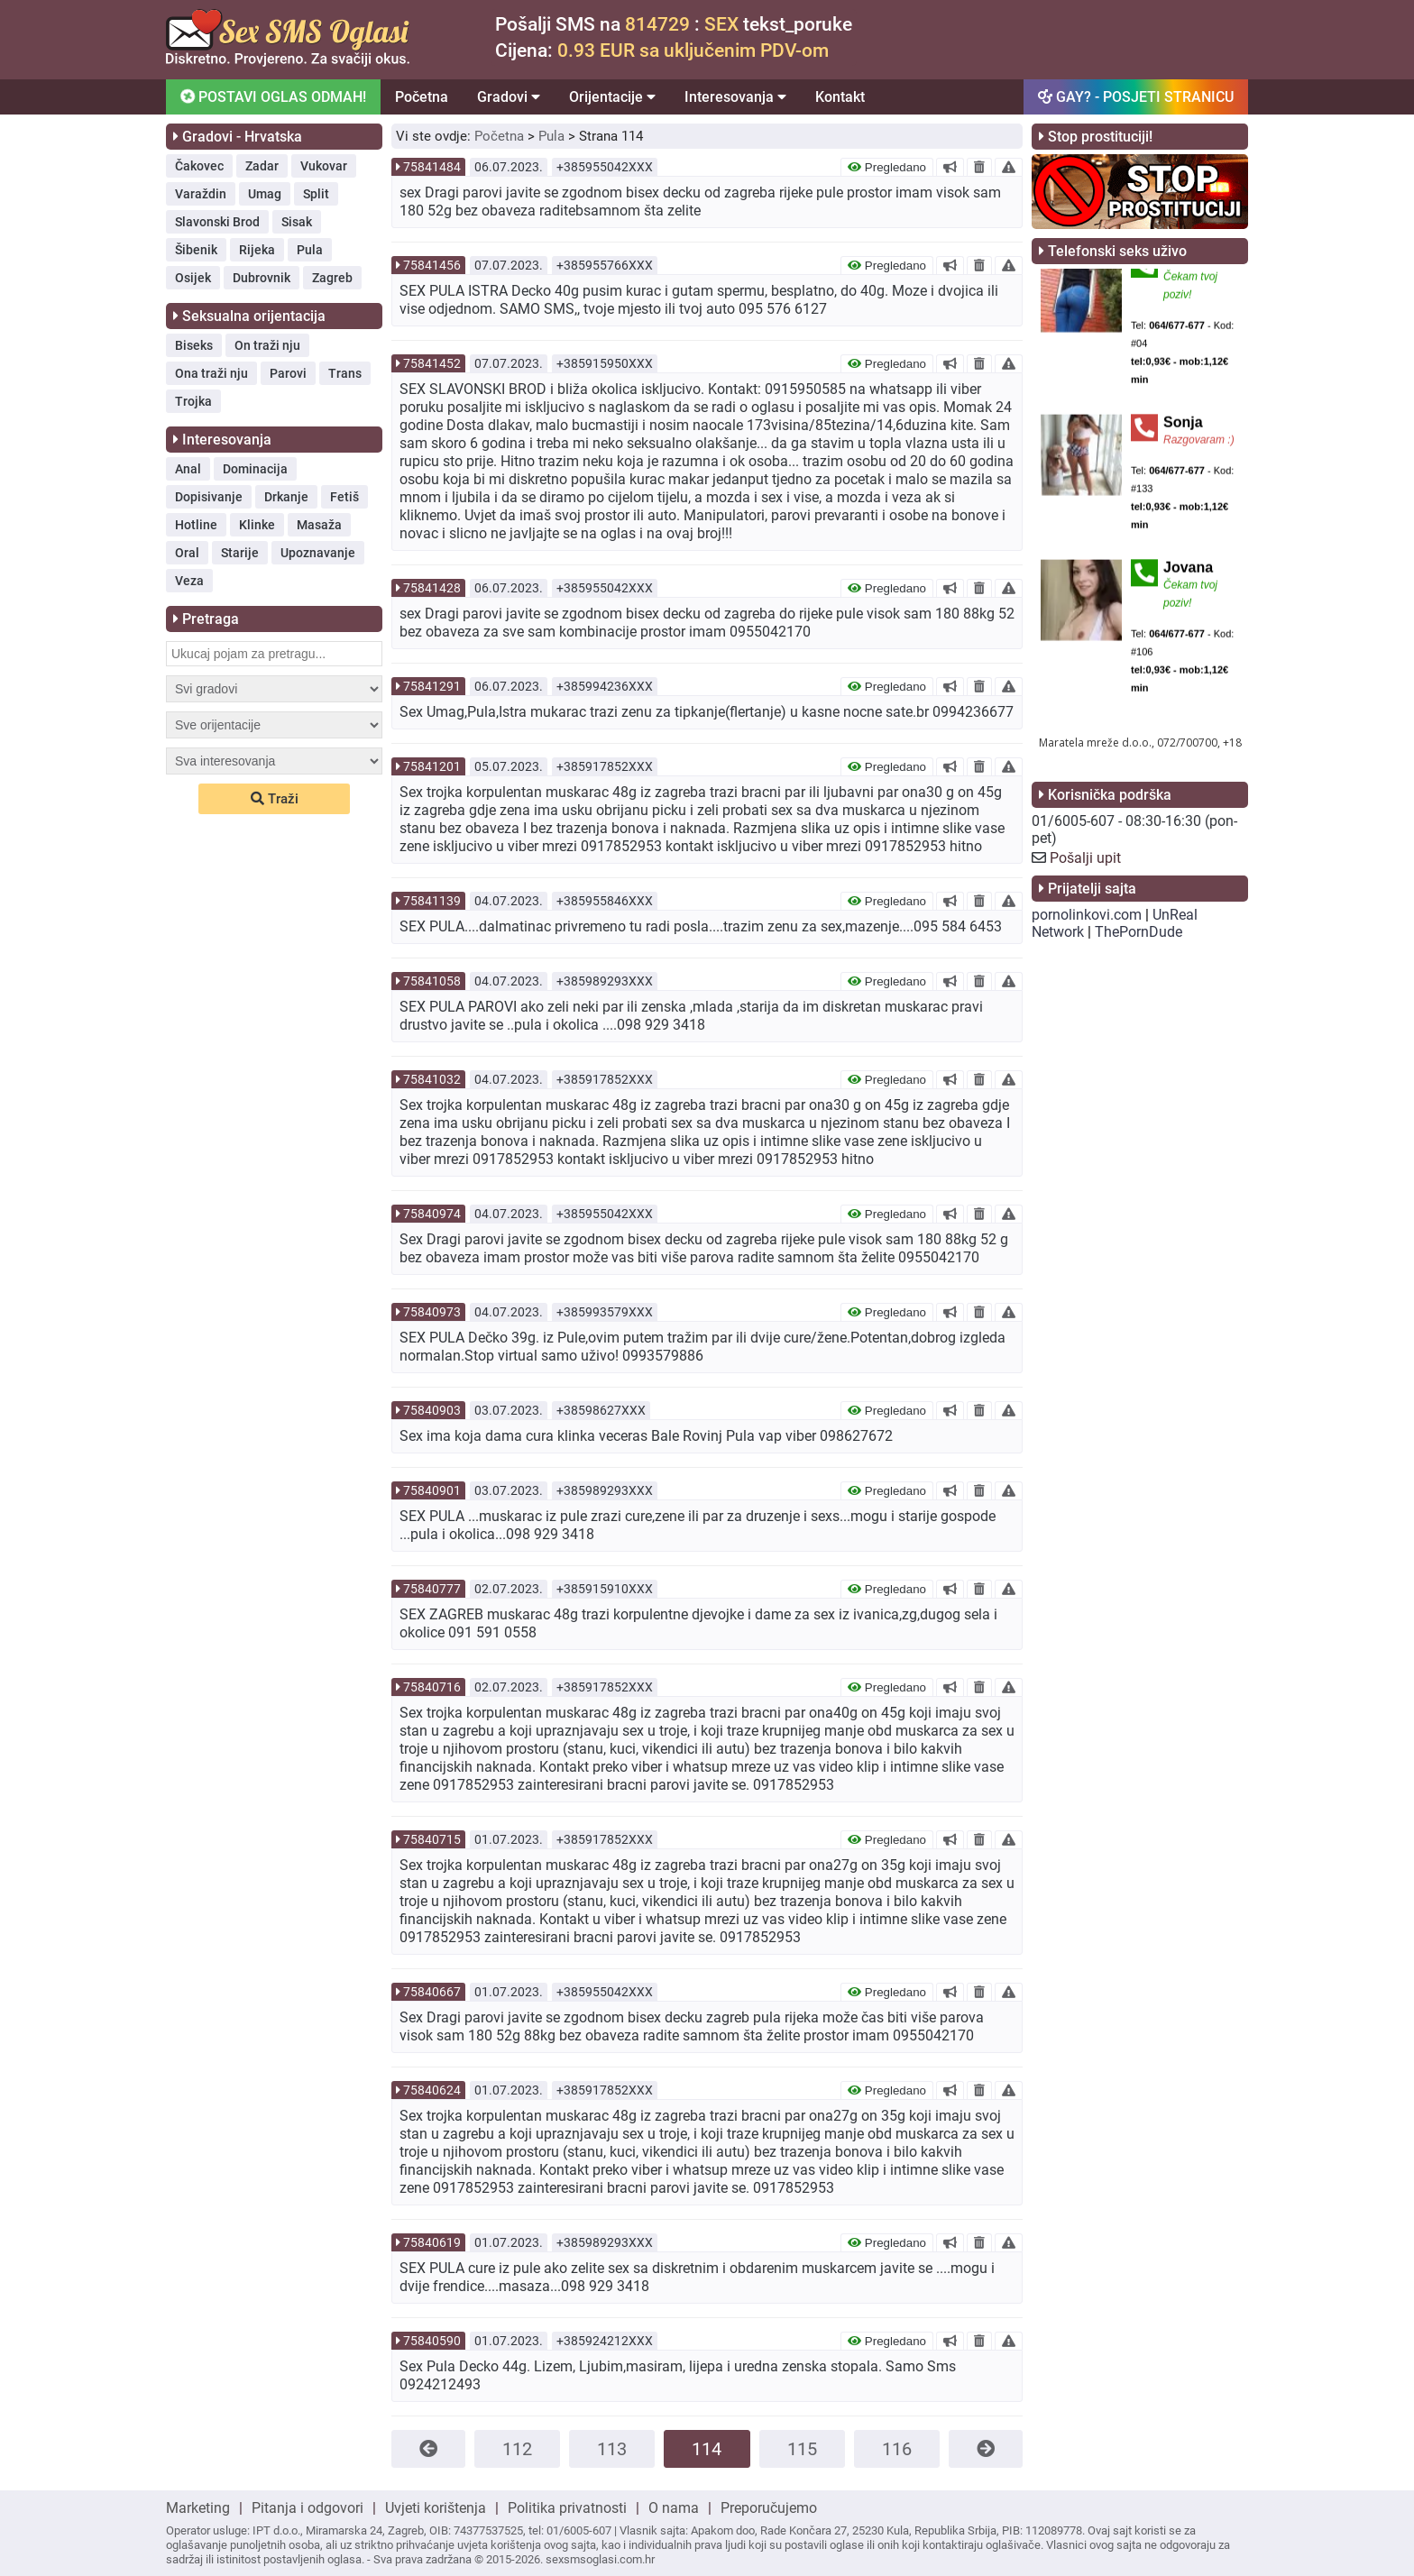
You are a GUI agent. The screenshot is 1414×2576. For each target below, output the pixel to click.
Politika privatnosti (567, 2507)
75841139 (432, 901)
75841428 (432, 588)
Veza (189, 580)
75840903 (432, 1410)
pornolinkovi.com (1087, 914)
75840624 (432, 2090)
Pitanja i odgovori (307, 2507)
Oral (187, 552)
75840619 (432, 2242)
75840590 (432, 2340)
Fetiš (344, 497)
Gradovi (508, 96)
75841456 (432, 265)
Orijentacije (612, 96)
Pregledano (887, 167)
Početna (421, 96)
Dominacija (255, 469)
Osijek (193, 277)
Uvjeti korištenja (435, 2507)
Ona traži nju (211, 373)
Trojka (193, 401)
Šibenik (196, 250)
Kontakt (840, 96)
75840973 (432, 1312)
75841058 (432, 981)
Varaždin (200, 194)
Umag (264, 194)
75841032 (432, 1079)
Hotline (196, 525)
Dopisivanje (209, 497)
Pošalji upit (1085, 857)
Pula (310, 250)
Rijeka (257, 250)
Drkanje (286, 497)
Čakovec (199, 166)
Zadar (262, 166)
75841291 (432, 686)
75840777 (432, 1588)
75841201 (432, 766)
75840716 (432, 1687)
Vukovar (323, 166)
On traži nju (267, 345)
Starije (240, 552)
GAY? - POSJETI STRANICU (1136, 96)
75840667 (432, 1992)
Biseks (194, 345)
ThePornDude (1138, 931)
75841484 (432, 167)
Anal (188, 469)
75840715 (432, 1839)
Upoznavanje (317, 552)
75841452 (432, 363)
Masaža (319, 525)
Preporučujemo (769, 2507)
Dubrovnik (261, 277)
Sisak (296, 222)
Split (316, 194)
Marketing (198, 2507)
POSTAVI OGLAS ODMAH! (272, 96)
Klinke (257, 525)
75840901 (432, 1490)
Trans (345, 373)
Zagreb (332, 277)
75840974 (432, 1213)
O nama (673, 2507)
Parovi (288, 373)
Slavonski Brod (217, 222)
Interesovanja (735, 96)
